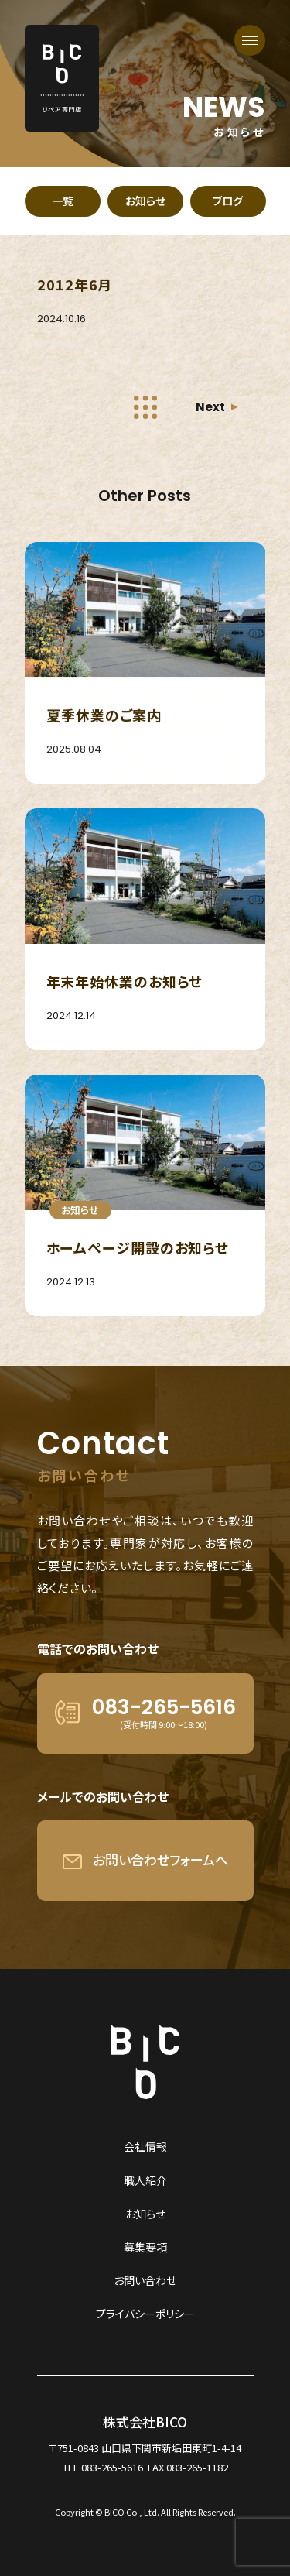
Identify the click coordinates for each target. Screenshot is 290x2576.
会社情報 (145, 2146)
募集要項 (145, 2247)
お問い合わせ (145, 2280)
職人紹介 (145, 2180)
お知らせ (145, 2213)
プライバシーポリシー (145, 2313)
